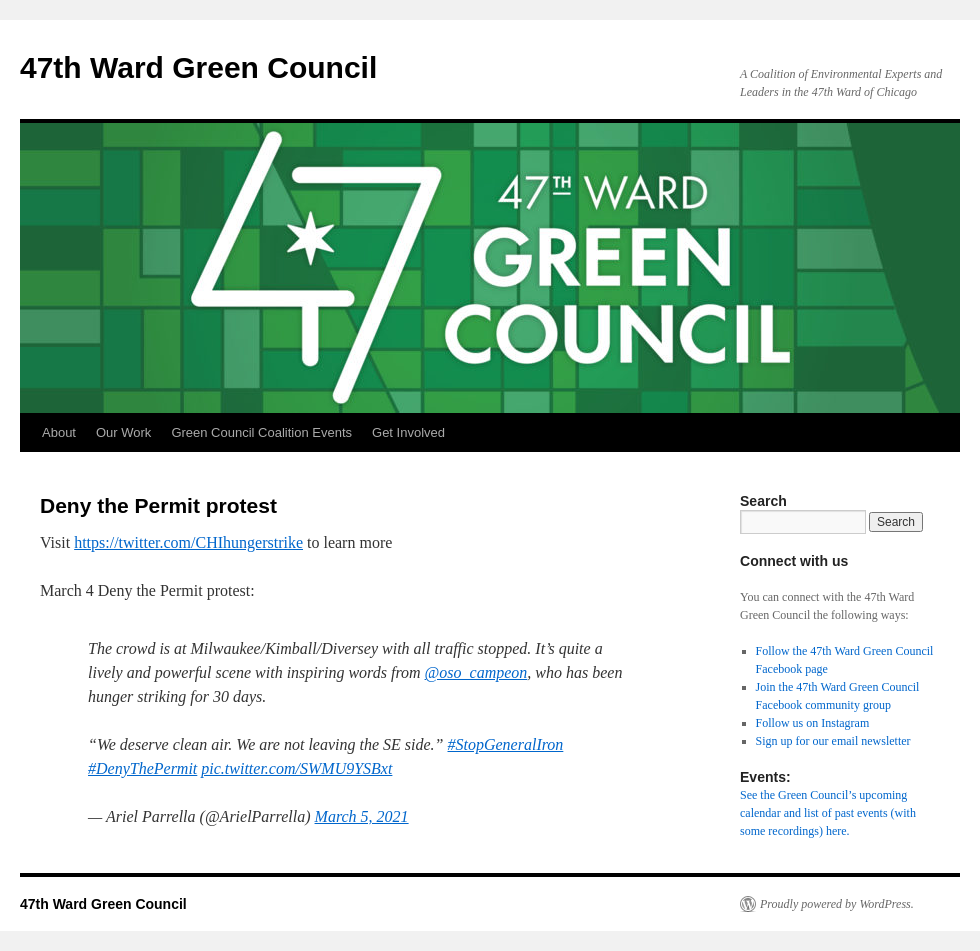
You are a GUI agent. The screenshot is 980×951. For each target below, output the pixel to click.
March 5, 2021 (362, 816)
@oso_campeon (476, 672)
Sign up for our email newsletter (833, 741)
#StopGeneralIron (506, 744)
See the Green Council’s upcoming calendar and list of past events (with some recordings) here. (828, 813)
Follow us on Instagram (813, 723)
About (59, 432)
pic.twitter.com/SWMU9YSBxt (296, 768)
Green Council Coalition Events (261, 432)
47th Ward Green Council (198, 67)
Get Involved (408, 432)
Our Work (123, 432)
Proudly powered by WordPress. (837, 904)
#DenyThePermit (142, 768)
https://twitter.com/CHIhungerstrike (188, 542)
